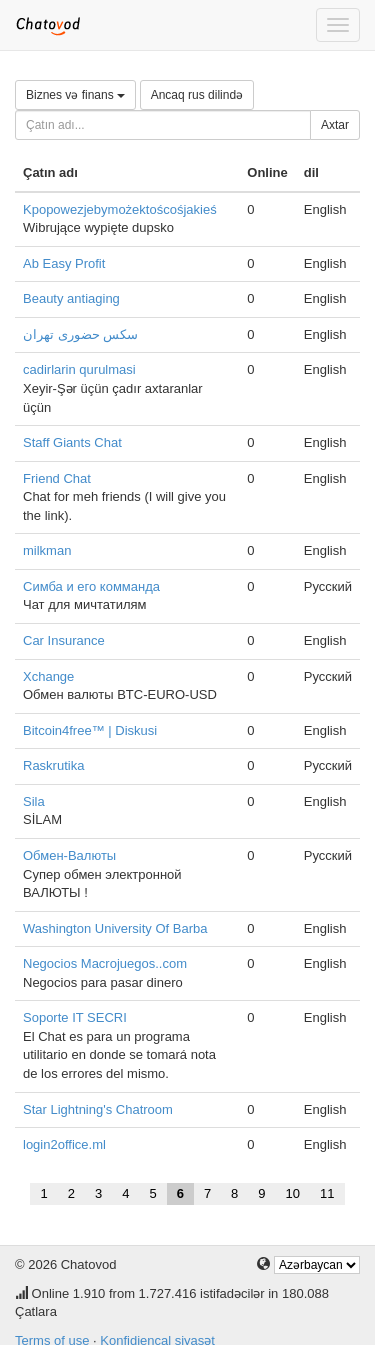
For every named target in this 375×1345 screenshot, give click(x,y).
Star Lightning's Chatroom (98, 1109)
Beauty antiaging (71, 298)
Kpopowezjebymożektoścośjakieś (120, 209)
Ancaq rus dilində (197, 95)
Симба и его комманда (91, 586)
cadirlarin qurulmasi (79, 369)
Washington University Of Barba (115, 928)
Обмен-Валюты (69, 855)
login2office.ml (64, 1144)
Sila (34, 801)
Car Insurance (64, 640)
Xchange (48, 676)
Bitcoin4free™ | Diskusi (90, 730)
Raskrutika (53, 765)
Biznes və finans (75, 95)
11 (327, 1193)
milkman (47, 550)
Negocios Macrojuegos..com (105, 963)
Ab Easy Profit (64, 263)
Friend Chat (57, 478)
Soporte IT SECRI (75, 1017)
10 (293, 1193)
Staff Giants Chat (72, 442)
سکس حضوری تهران (80, 334)
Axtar (335, 125)
